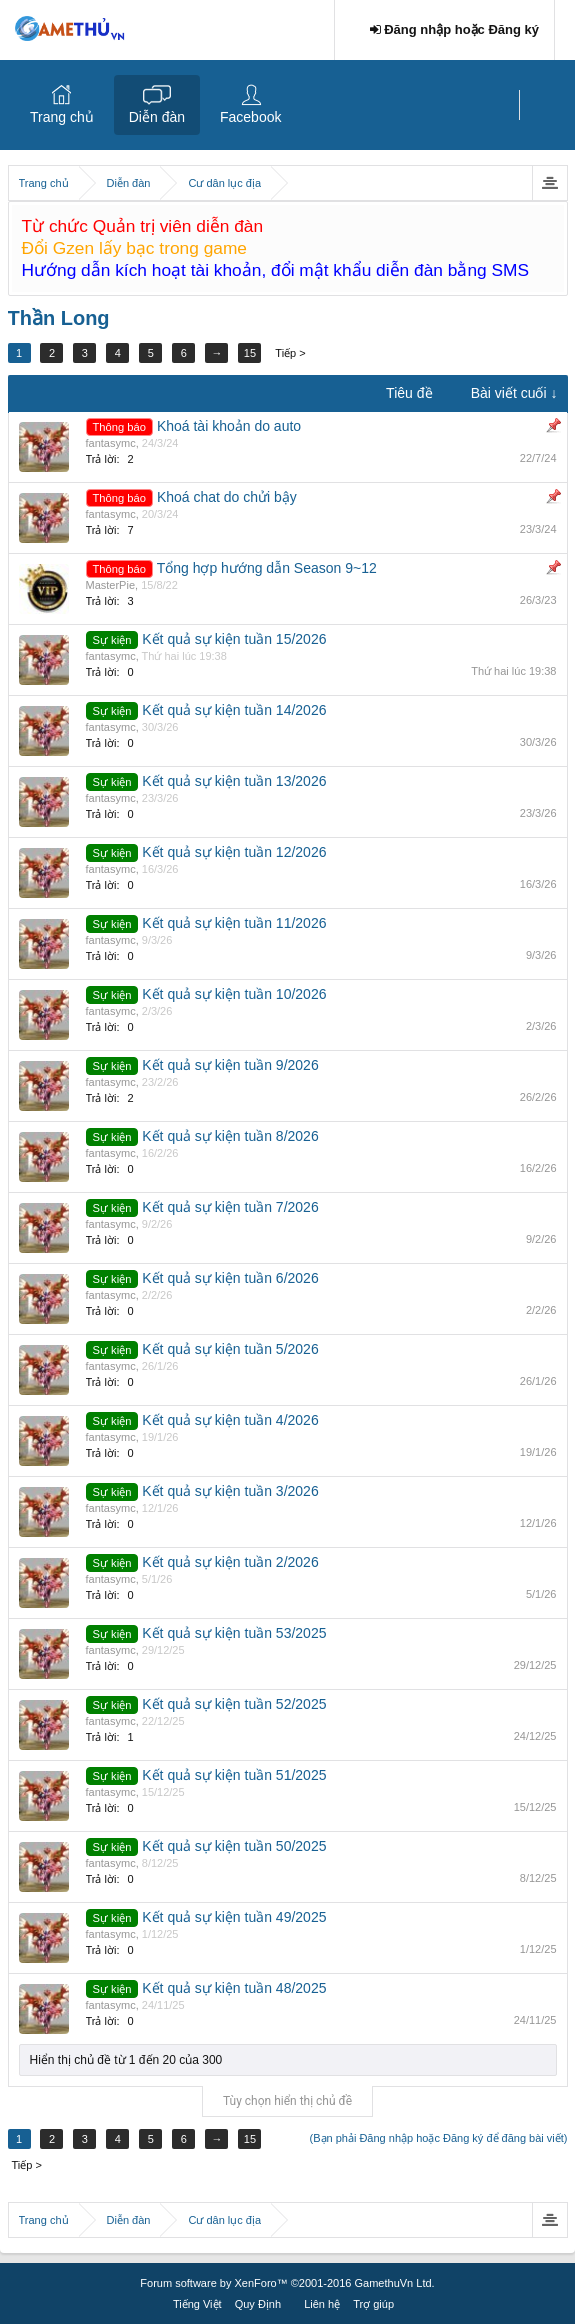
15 (250, 353)
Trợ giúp (373, 2304)
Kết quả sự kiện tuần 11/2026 (234, 923)
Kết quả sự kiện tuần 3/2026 (230, 1491)
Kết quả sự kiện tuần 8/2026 (230, 1136)
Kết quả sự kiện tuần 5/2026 (230, 1349)
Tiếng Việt (197, 2304)
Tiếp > (291, 353)
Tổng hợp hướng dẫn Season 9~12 (267, 568)
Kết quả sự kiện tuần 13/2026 (234, 781)
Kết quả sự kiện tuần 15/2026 (234, 639)
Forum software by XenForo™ (287, 2283)
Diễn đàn (157, 117)
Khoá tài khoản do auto (229, 426)
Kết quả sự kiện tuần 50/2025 (234, 1846)
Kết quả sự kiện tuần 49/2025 (234, 1917)
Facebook (250, 117)
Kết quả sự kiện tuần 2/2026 (230, 1562)
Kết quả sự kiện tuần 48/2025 (234, 1988)
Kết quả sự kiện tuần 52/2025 (234, 1704)
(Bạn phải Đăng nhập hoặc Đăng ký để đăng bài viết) (439, 2138)
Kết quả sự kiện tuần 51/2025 (234, 1775)
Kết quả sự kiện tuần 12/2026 (234, 852)
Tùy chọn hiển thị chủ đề (287, 2101)
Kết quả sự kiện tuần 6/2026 (230, 1278)
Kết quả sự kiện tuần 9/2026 (230, 1065)
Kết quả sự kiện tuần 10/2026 (234, 994)
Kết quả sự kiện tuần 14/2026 (234, 710)
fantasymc (111, 443)
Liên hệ (322, 2304)
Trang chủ (62, 117)
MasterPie (111, 585)
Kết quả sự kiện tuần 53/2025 (234, 1633)
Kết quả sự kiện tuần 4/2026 (230, 1420)
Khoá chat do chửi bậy (227, 497)
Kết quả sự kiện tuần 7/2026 (230, 1207)
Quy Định (258, 2304)
